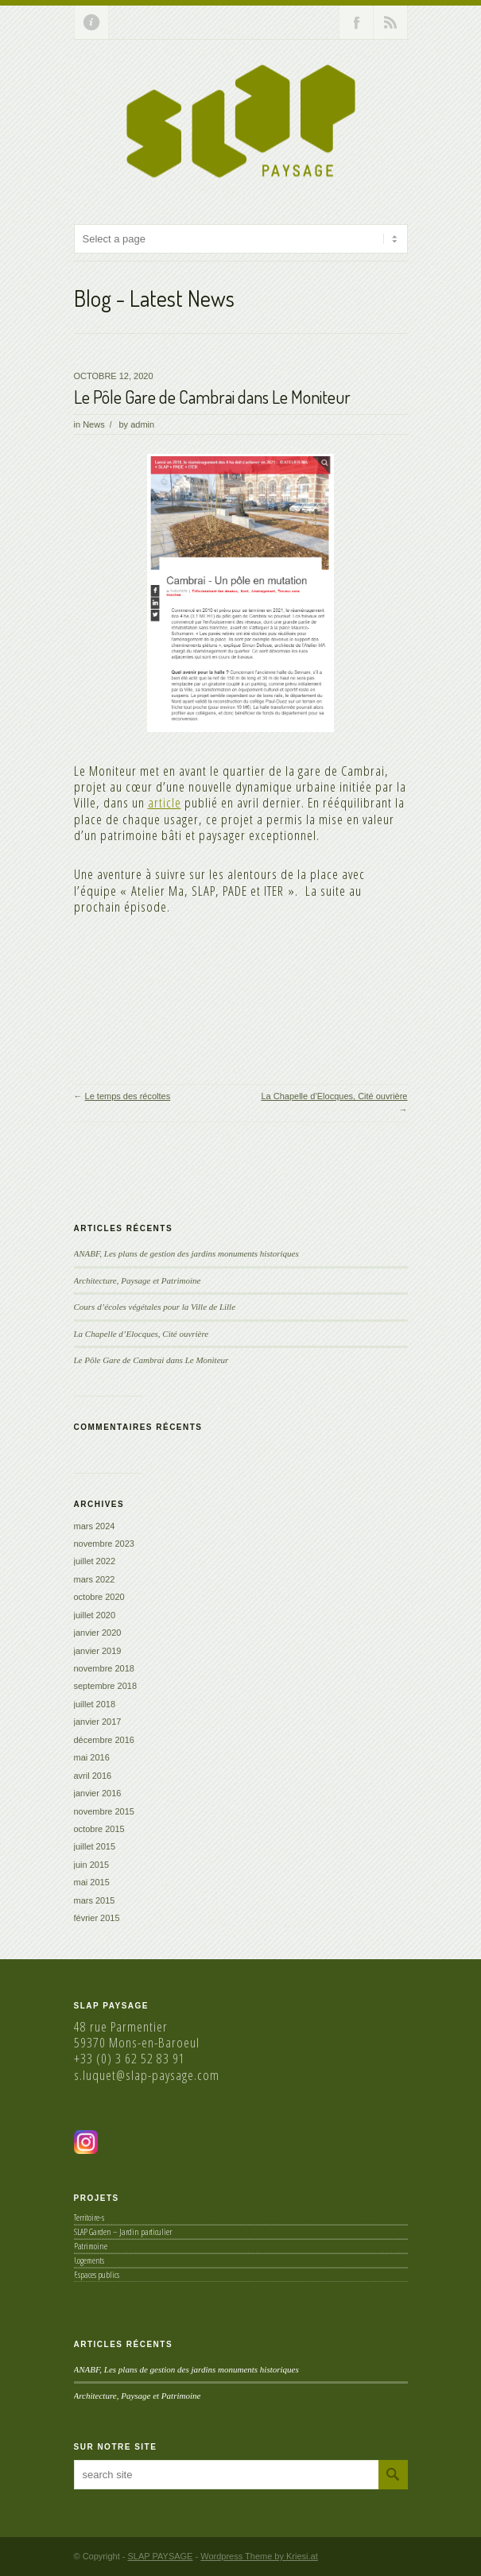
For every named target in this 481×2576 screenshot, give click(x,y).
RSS (390, 22)
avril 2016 (93, 1775)
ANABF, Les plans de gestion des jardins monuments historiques (186, 1253)
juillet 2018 (95, 1704)
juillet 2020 (95, 1615)
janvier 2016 (98, 1793)
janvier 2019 (98, 1651)
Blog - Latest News (154, 298)
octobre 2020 (99, 1597)
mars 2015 (94, 1900)
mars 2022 (94, 1579)
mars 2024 (94, 1526)
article (164, 802)
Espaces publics (96, 2274)
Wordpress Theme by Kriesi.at (259, 2556)
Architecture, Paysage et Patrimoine (137, 1280)
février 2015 (97, 1918)
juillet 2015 (95, 1846)
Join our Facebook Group (356, 22)
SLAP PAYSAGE (160, 2556)
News (94, 424)
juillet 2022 (95, 1561)
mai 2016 (92, 1757)
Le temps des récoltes (128, 1096)
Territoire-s (89, 2217)
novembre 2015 (104, 1811)
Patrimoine (90, 2246)
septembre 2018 (106, 1686)
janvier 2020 (98, 1632)
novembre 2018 (104, 1668)
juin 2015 (92, 1864)
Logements (89, 2260)
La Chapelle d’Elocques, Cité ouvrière (334, 1096)
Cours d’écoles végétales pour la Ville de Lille (155, 1306)
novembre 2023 (104, 1543)
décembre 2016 (104, 1740)
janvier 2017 (98, 1721)
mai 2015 (92, 1882)
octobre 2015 (99, 1829)
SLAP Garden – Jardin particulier (123, 2231)
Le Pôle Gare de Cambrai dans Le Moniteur (212, 396)
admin (142, 424)
